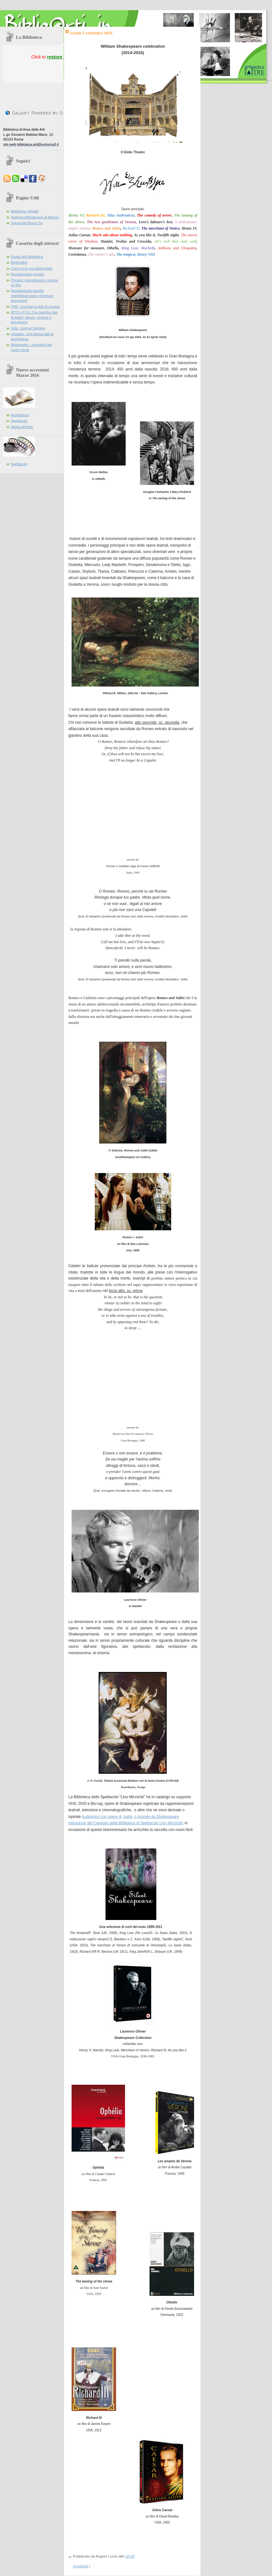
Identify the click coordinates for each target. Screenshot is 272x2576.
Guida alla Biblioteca (27, 257)
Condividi (80, 2566)
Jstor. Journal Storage (28, 328)
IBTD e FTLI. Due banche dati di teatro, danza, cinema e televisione (34, 317)
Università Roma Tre (27, 223)
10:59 (130, 2556)
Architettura (20, 415)
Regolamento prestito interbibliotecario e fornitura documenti (32, 295)
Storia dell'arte (22, 427)
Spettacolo (19, 421)
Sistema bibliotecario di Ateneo (35, 217)
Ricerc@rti (19, 262)
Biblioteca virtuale (24, 211)
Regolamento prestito (27, 274)
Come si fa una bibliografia (31, 268)
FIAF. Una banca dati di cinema (35, 306)
